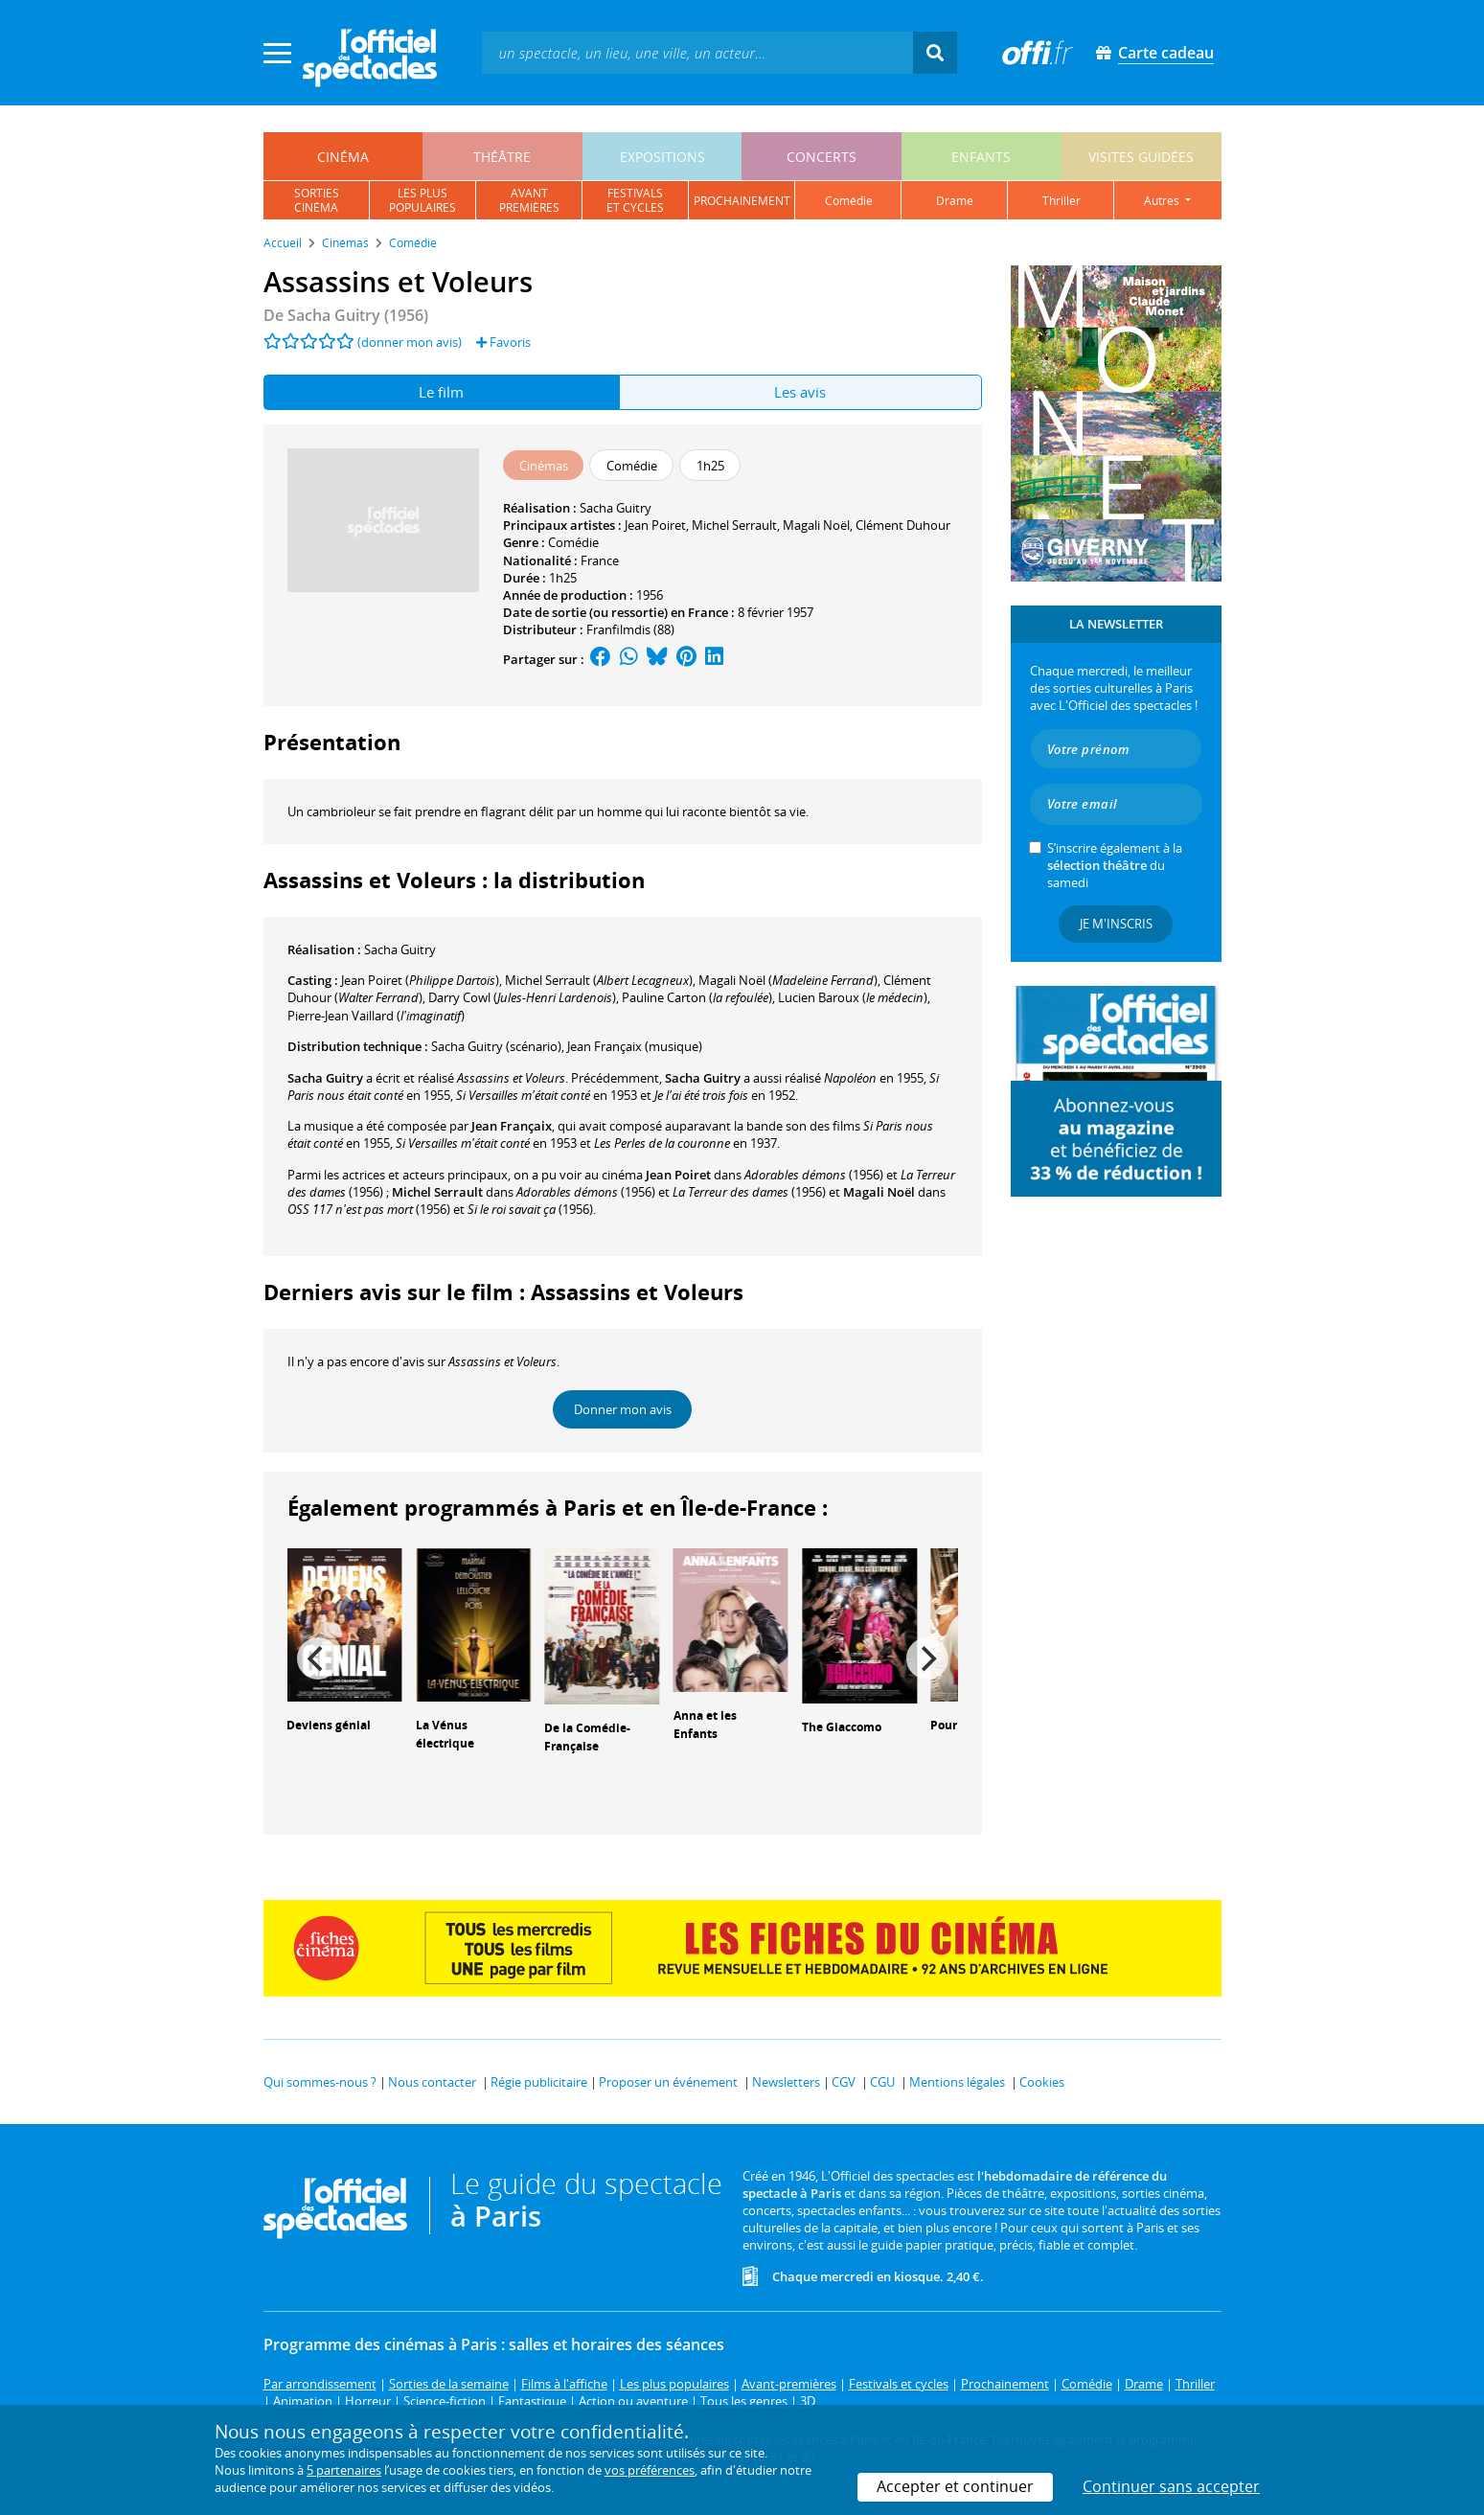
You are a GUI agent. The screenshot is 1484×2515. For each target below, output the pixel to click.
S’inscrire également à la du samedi (1114, 865)
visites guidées (1141, 157)
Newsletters (786, 2082)
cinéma (343, 157)
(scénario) (496, 1046)
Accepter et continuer (955, 2486)
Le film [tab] (441, 391)
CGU (882, 2082)
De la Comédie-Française (587, 1737)
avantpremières (529, 200)
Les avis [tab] (800, 391)
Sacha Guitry (615, 507)
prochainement (742, 201)
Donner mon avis (623, 1409)
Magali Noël (816, 525)
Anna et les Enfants (705, 1724)
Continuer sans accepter (1171, 2486)
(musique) (634, 1046)
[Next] (927, 1658)
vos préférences (650, 2470)
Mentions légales (957, 2082)
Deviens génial (328, 1725)
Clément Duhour (903, 525)
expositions (662, 157)
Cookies (1041, 2082)
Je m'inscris (1116, 923)
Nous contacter (432, 2082)
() (420, 980)
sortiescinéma (316, 200)
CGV (844, 2082)
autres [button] (1163, 201)
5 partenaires (344, 2470)
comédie (849, 201)
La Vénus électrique (445, 1734)
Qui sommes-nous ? (320, 2082)
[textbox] (697, 52)
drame (954, 201)
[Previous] (318, 1658)
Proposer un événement (668, 2082)
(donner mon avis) (409, 342)
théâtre (502, 157)
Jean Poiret (655, 525)
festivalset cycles (635, 200)
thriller (1061, 201)
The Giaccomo (841, 1727)
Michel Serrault (734, 525)
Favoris (503, 342)
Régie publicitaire (539, 2082)
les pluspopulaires (422, 200)
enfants (981, 157)
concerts (821, 157)
